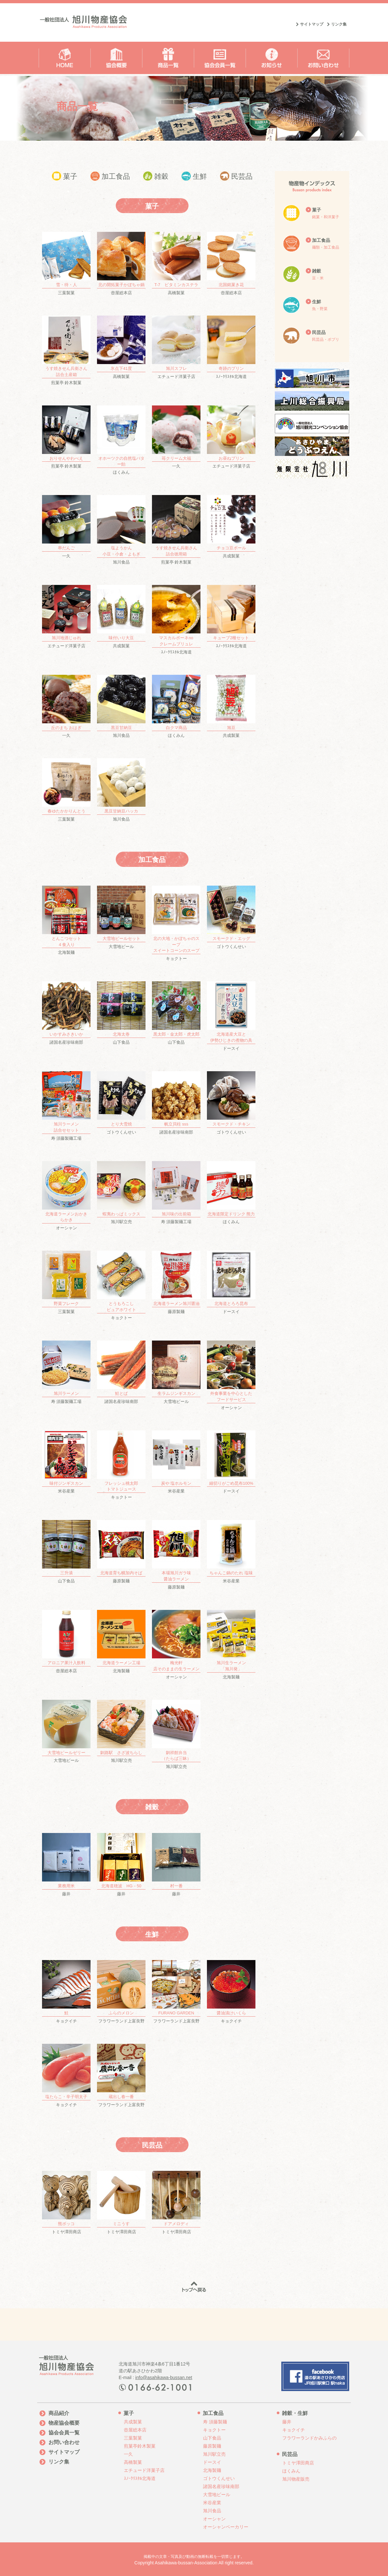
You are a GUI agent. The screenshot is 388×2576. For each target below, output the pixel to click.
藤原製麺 (176, 1282)
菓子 (64, 176)
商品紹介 (58, 2413)
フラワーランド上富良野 (121, 1991)
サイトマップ (311, 24)
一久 (176, 437)
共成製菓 (231, 526)
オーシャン (66, 1196)
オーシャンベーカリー (225, 2526)
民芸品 (236, 176)
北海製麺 (66, 920)
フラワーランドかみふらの (309, 2438)
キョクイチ (66, 1991)
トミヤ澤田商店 (66, 2202)
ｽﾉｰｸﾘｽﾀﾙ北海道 (231, 347)
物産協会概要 (64, 2423)
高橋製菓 (176, 263)
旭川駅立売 (121, 1192)
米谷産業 (66, 1462)
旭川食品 (121, 530)
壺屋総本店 (121, 263)
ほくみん (121, 440)
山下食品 (121, 1013)
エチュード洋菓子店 (176, 347)
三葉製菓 (66, 263)
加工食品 (110, 176)
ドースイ (231, 1016)
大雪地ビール (121, 917)
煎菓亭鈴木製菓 (140, 2446)
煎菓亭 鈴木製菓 (66, 350)
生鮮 (194, 176)
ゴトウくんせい (231, 917)
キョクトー (176, 923)
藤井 (66, 1864)
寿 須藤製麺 (215, 2421)
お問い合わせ (64, 2442)
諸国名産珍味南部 (66, 1013)
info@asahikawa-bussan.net (163, 2377)
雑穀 (155, 176)
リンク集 (339, 24)
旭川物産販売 (295, 2479)
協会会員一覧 (64, 2432)
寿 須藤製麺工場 (66, 1106)
